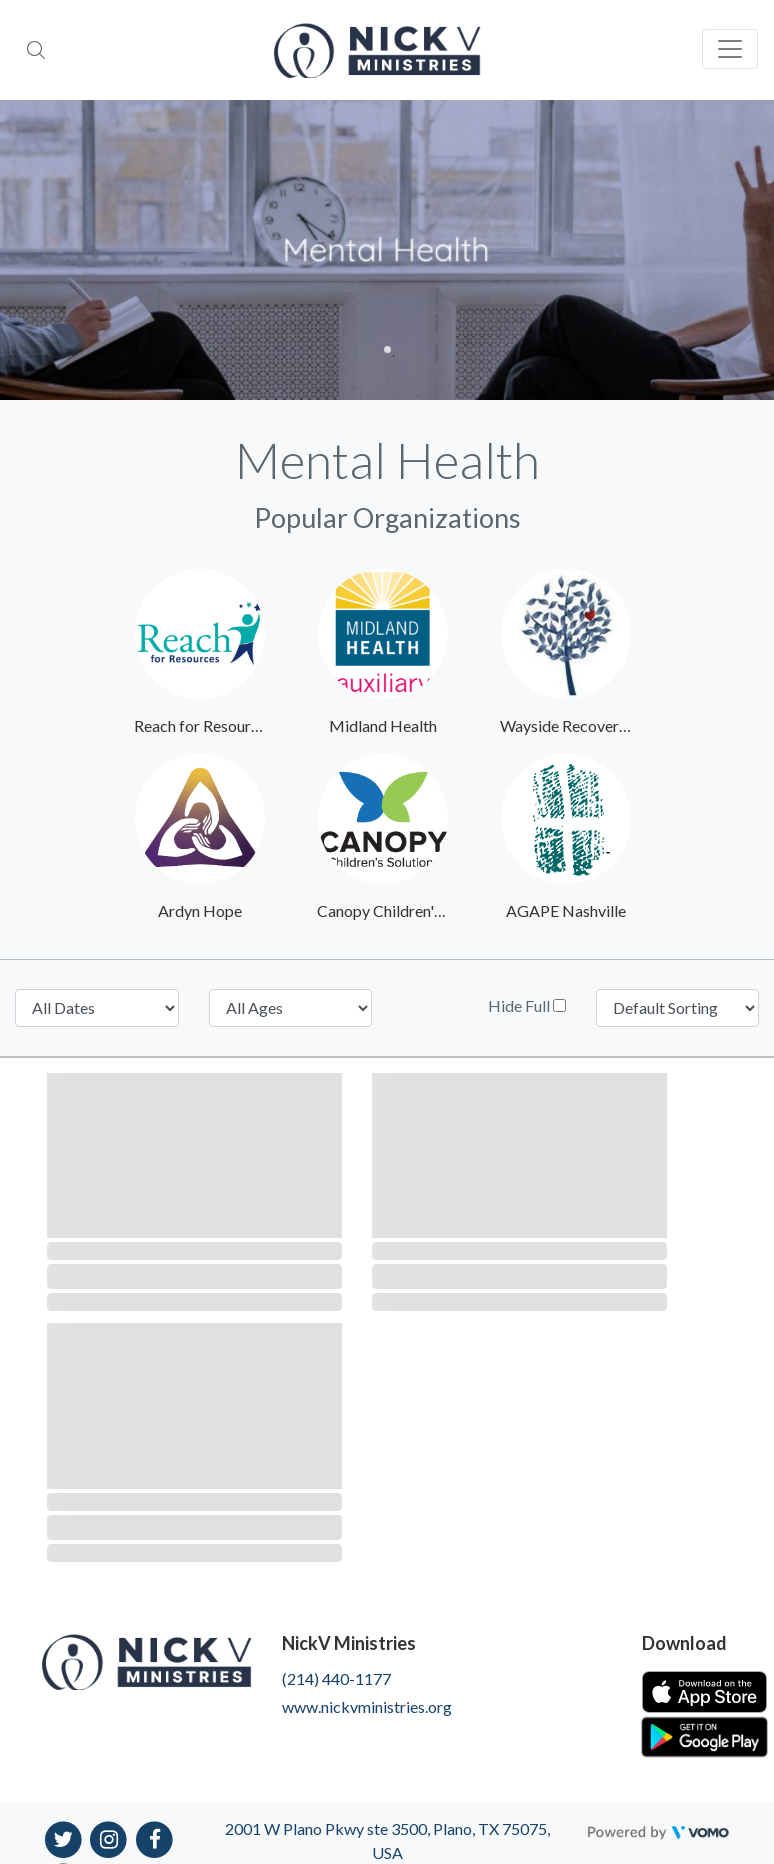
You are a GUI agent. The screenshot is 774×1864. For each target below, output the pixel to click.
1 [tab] (387, 349)
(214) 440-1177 (336, 1678)
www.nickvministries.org (367, 1706)
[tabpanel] (387, 250)
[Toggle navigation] (730, 49)
